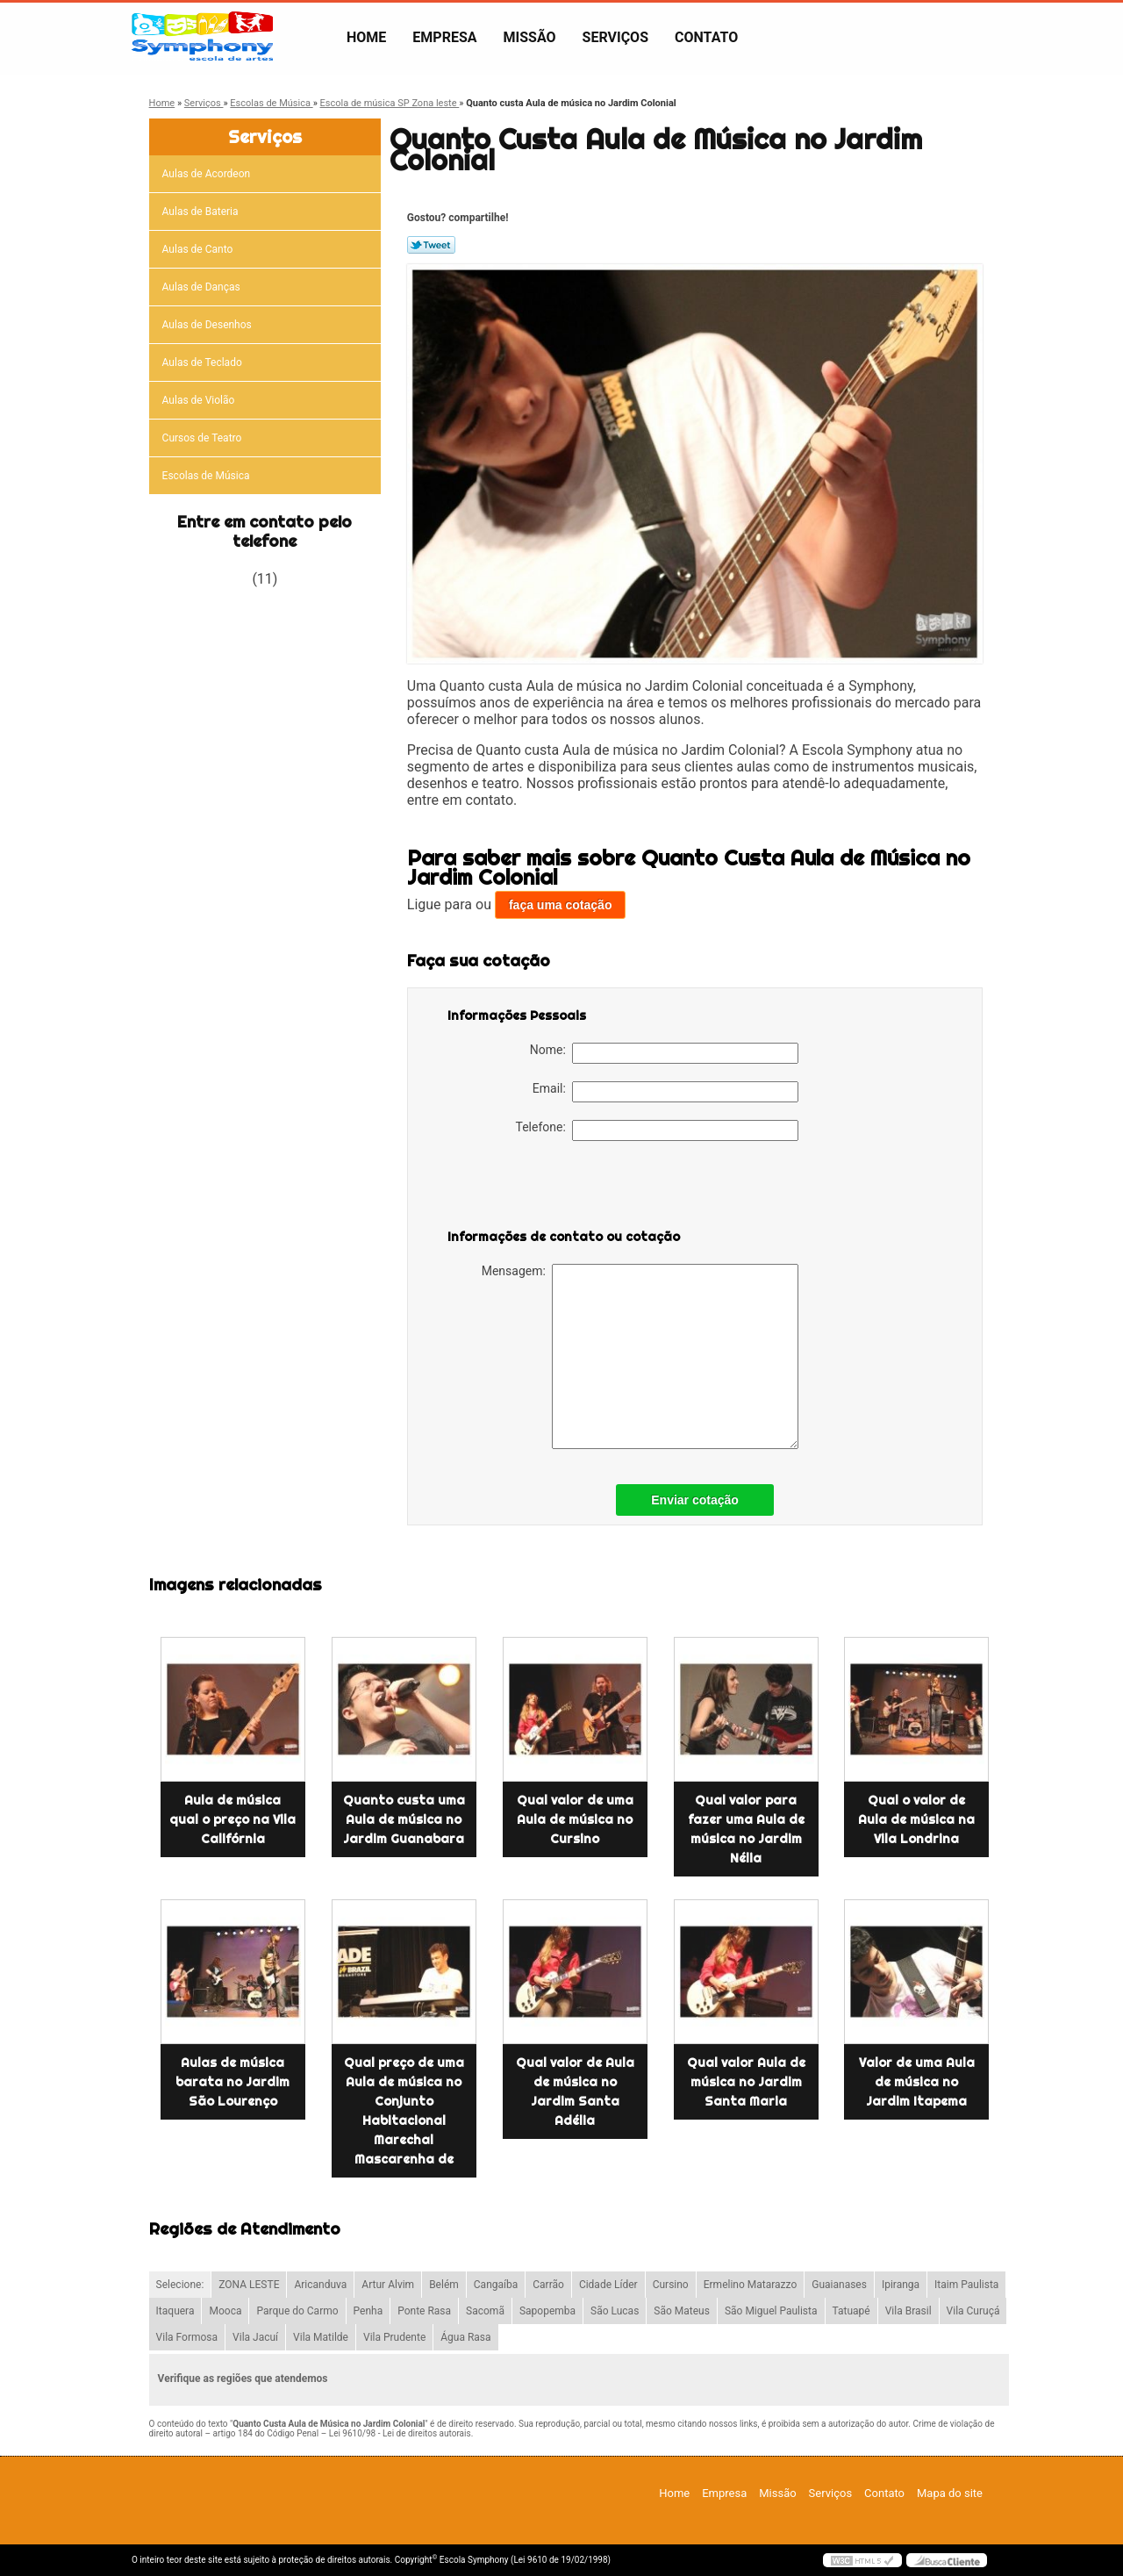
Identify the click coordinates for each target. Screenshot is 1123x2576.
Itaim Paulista (966, 2284)
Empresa (444, 37)
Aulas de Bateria (201, 211)
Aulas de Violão (200, 400)
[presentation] (559, 1193)
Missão (530, 37)
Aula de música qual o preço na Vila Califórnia (232, 1819)
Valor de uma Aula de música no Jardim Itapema (917, 2082)
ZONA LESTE (248, 2284)
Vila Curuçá (973, 2311)
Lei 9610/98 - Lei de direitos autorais (400, 2433)
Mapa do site (950, 2493)
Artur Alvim (387, 2284)
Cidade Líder (608, 2284)
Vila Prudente (394, 2337)
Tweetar (431, 245)
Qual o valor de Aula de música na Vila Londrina (916, 1819)
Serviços (615, 37)
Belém (444, 2284)
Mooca (225, 2311)
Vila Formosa (187, 2337)
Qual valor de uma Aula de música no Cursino (575, 1819)
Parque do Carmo (297, 2311)
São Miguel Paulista (771, 2311)
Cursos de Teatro (203, 438)
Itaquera (175, 2311)
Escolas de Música (207, 476)
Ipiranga (900, 2284)
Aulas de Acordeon (208, 174)
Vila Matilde (320, 2337)
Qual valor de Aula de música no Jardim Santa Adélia (575, 2091)
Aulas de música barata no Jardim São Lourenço (232, 2082)
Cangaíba (496, 2284)
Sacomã (485, 2311)
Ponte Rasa (424, 2311)
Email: (665, 1091)
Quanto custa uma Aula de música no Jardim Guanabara (404, 1819)
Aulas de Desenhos (208, 325)
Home (366, 37)
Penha (368, 2311)
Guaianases (839, 2284)
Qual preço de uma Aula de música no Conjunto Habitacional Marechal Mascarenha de (404, 2111)
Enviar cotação (695, 1500)
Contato (706, 37)
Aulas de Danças (202, 287)
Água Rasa (465, 2337)
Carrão (548, 2284)
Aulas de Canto (199, 249)
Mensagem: (640, 1356)
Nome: (664, 1053)
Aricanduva (320, 2284)
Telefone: (657, 1130)
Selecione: (180, 2284)
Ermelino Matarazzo (751, 2284)
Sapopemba (547, 2311)
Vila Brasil (908, 2311)
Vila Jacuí (255, 2337)
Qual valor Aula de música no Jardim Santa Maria (746, 2082)
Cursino (671, 2284)
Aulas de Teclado (203, 362)
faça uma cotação (560, 905)
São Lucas (614, 2311)
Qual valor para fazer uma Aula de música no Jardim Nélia (746, 1829)
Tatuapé (851, 2311)
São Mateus (682, 2311)
